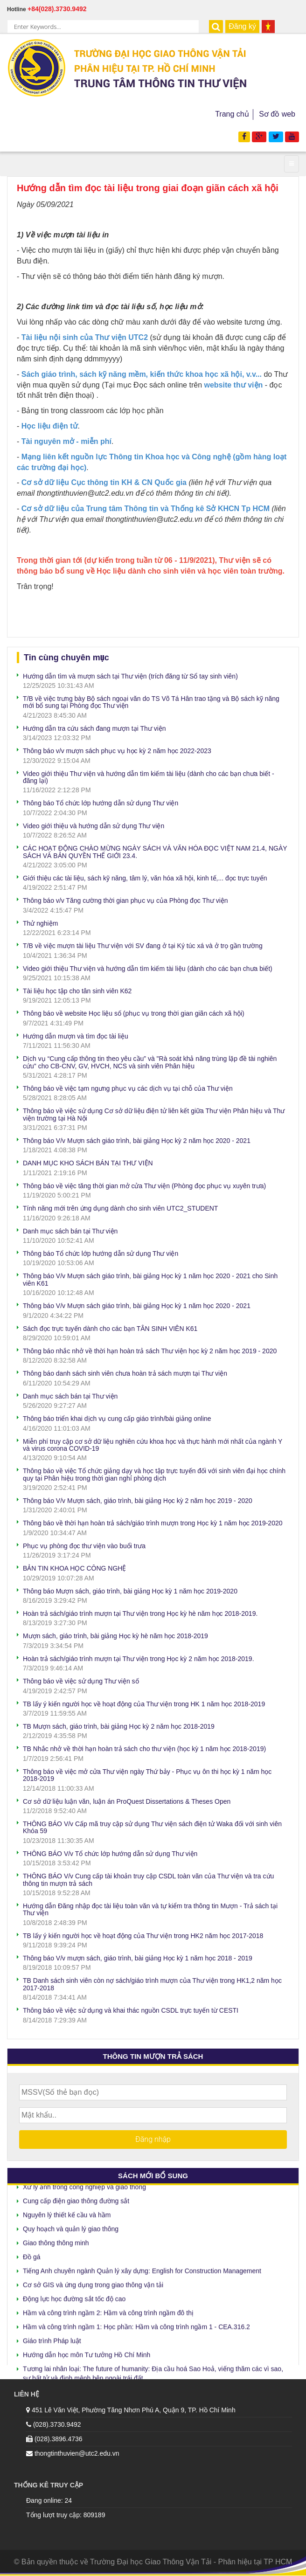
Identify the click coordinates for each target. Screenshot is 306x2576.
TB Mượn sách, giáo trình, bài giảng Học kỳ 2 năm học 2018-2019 (119, 1726)
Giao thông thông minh (56, 2240)
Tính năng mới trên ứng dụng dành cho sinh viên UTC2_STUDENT (120, 1208)
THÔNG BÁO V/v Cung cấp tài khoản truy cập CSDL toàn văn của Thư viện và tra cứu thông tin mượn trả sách (148, 1879)
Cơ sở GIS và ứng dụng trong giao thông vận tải (93, 2281)
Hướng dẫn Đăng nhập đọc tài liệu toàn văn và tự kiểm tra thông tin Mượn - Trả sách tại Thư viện (150, 1909)
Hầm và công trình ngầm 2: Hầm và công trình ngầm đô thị (108, 2309)
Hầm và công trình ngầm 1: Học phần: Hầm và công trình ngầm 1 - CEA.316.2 (136, 2323)
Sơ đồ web (277, 114)
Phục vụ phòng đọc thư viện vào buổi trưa (84, 1546)
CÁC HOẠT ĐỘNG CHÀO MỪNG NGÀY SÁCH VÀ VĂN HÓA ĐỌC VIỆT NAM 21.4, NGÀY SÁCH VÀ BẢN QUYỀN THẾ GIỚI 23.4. (155, 852)
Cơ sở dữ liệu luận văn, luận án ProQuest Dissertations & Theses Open (126, 1801)
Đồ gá (32, 2253)
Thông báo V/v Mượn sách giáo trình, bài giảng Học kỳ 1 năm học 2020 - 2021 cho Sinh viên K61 (150, 1279)
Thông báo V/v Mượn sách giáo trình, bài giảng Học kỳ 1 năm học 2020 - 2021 (136, 1305)
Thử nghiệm (40, 923)
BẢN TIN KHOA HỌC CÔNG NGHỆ (74, 1568)
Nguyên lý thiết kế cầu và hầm (67, 2212)
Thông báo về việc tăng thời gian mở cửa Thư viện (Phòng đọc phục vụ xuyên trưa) (144, 1186)
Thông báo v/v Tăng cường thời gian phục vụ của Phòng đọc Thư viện (125, 900)
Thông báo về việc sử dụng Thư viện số (81, 1681)
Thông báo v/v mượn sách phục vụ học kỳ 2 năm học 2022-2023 (117, 751)
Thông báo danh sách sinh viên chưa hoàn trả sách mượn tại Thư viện (125, 1373)
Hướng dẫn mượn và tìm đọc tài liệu (75, 1036)
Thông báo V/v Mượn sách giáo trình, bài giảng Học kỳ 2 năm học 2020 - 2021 (136, 1140)
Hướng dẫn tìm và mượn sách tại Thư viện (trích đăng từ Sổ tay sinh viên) (130, 676)
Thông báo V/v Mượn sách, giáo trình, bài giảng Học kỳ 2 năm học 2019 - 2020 (137, 1500)
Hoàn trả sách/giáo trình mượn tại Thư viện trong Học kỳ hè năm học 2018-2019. (140, 1613)
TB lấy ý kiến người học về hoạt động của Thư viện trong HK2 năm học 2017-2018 (143, 1935)
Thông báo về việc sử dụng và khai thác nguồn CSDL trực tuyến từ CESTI (130, 2010)
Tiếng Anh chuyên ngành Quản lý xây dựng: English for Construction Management (142, 2267)
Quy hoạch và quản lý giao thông (70, 2226)
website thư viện (233, 385)
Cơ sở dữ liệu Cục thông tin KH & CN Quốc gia (104, 482)
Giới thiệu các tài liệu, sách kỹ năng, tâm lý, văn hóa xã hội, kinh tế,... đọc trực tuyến (145, 878)
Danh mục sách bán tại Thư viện (70, 1231)
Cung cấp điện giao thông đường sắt (76, 2198)
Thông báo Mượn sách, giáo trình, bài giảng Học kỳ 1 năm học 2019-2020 (130, 1591)
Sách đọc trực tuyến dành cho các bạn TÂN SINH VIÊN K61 (110, 1328)
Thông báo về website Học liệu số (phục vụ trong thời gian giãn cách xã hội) (133, 1013)
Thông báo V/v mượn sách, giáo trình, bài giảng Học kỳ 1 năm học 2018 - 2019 (137, 1958)
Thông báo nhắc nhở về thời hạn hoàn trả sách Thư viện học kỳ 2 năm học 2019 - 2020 (150, 1351)
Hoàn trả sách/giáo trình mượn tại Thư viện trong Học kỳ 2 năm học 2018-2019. (138, 1658)
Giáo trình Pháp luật (52, 2337)
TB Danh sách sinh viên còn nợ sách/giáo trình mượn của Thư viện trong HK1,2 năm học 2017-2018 (152, 1984)
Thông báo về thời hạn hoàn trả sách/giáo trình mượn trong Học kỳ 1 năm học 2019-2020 (153, 1523)
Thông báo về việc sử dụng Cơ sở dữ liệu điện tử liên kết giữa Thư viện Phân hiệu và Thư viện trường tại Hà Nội (154, 1114)
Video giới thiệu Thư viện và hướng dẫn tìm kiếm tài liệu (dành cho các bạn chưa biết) (147, 968)
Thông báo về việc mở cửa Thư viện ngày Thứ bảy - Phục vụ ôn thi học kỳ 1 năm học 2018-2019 (147, 1775)
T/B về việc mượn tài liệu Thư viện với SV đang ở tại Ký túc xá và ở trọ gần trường (143, 945)
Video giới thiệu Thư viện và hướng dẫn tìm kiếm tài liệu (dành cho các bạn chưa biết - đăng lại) (148, 777)
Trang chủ (232, 114)
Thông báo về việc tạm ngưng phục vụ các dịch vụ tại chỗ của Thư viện (128, 1088)
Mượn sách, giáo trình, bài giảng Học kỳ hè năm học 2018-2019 (115, 1636)
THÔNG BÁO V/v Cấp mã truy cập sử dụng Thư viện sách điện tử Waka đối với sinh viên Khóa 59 (152, 1827)
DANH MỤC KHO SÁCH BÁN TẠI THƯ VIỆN (88, 1163)
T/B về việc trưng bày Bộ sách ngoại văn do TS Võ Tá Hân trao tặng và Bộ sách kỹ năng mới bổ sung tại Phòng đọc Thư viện (151, 702)
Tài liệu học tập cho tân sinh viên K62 (77, 991)
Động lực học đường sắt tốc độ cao (74, 2295)
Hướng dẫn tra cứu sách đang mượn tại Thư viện (94, 728)
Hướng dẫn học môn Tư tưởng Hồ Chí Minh (86, 2351)
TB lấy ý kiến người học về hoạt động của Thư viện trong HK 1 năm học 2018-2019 (144, 1704)
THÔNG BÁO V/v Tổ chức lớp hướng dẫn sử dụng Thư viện (110, 1853)
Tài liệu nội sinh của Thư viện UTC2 (84, 337)
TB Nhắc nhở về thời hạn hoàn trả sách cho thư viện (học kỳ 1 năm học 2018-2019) (144, 1748)
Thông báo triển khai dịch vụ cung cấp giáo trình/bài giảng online (117, 1418)
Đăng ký (242, 26)
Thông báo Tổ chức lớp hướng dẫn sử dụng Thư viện (100, 803)
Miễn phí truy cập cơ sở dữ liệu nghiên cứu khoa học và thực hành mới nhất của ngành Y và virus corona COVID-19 (152, 1445)
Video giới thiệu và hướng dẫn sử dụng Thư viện (93, 826)
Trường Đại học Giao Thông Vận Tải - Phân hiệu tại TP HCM (191, 2562)
